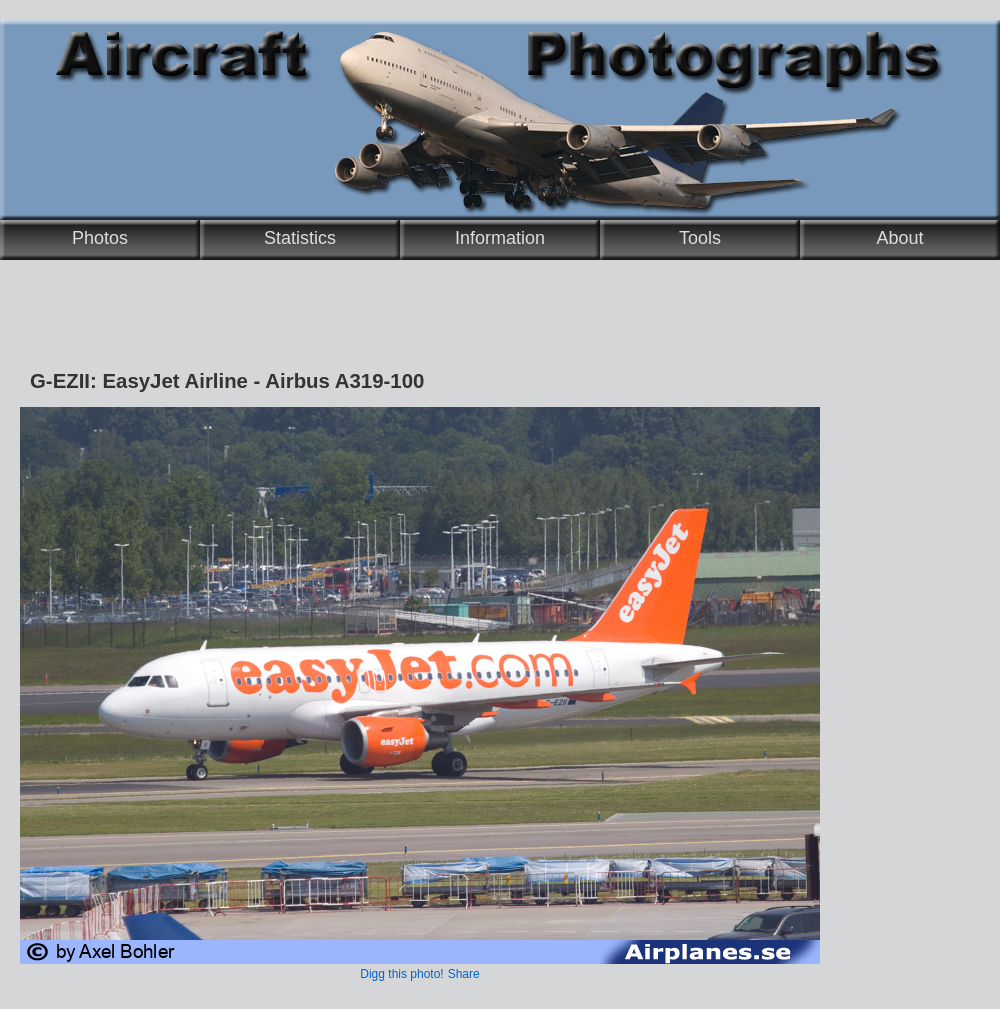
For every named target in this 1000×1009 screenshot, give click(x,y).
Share (464, 974)
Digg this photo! (401, 974)
